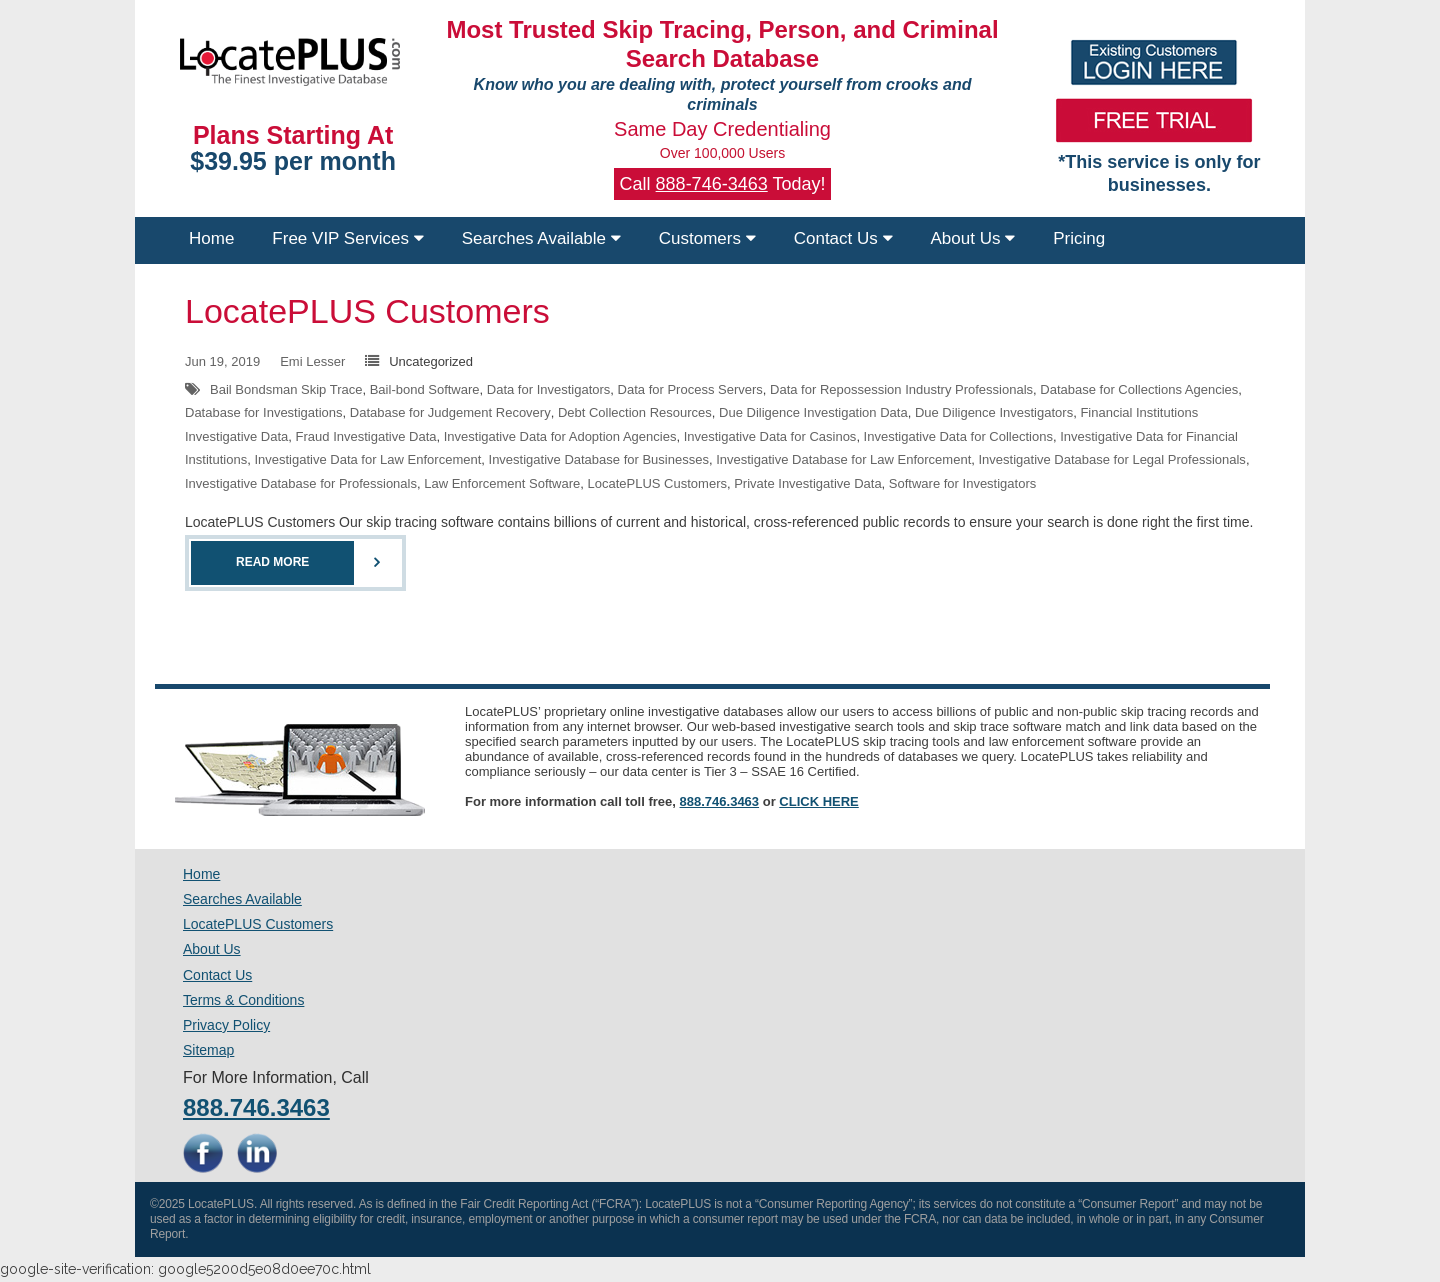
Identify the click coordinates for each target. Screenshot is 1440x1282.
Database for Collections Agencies (1139, 389)
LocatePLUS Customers (367, 311)
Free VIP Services (347, 238)
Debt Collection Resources (635, 412)
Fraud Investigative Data (366, 436)
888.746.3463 (720, 801)
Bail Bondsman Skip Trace (286, 389)
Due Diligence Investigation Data (813, 412)
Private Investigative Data (807, 483)
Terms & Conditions (243, 1000)
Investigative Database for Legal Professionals (1111, 459)
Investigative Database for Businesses (599, 459)
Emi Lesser (312, 361)
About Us (973, 238)
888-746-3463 (712, 184)
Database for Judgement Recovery (450, 412)
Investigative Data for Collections (958, 436)
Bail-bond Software (425, 389)
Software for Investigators (962, 483)
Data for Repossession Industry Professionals (901, 389)
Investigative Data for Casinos (770, 436)
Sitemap (208, 1050)
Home (211, 238)
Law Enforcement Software (502, 483)
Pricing (1079, 238)
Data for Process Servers (690, 389)
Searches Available (541, 238)
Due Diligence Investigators (994, 412)
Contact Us (843, 238)
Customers (707, 238)
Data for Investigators (549, 389)
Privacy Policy (226, 1025)
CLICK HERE (818, 801)
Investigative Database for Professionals (301, 483)
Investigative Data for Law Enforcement (367, 459)
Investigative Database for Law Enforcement (843, 459)
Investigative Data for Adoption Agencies (560, 436)
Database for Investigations (264, 412)
